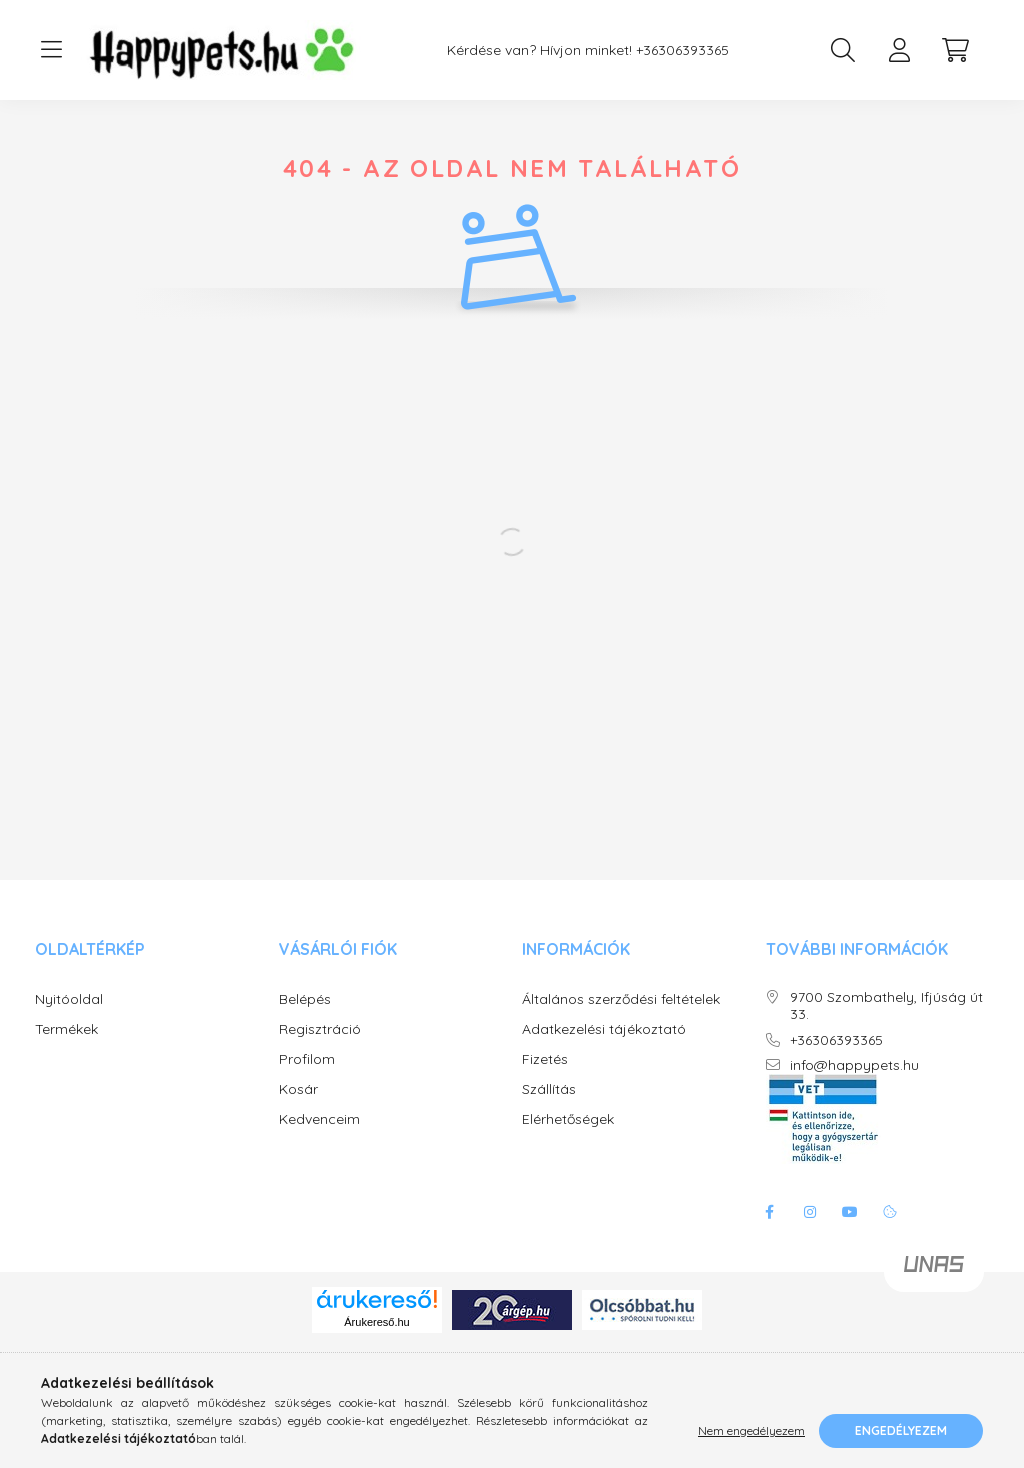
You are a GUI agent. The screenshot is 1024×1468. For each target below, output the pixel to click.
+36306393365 (682, 50)
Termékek (66, 1049)
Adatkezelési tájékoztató (604, 1049)
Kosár (298, 1109)
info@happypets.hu (854, 1085)
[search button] (843, 50)
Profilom (307, 1079)
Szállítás (549, 1109)
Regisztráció (320, 1049)
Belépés (305, 1019)
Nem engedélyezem (751, 1430)
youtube (850, 1232)
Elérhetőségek (568, 1139)
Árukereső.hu (376, 1342)
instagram (810, 1232)
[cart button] (955, 50)
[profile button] (899, 50)
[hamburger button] (51, 50)
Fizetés (545, 1079)
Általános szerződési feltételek (621, 1019)
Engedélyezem (901, 1430)
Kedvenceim (319, 1139)
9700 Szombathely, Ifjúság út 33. (886, 1026)
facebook (770, 1232)
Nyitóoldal (69, 1019)
